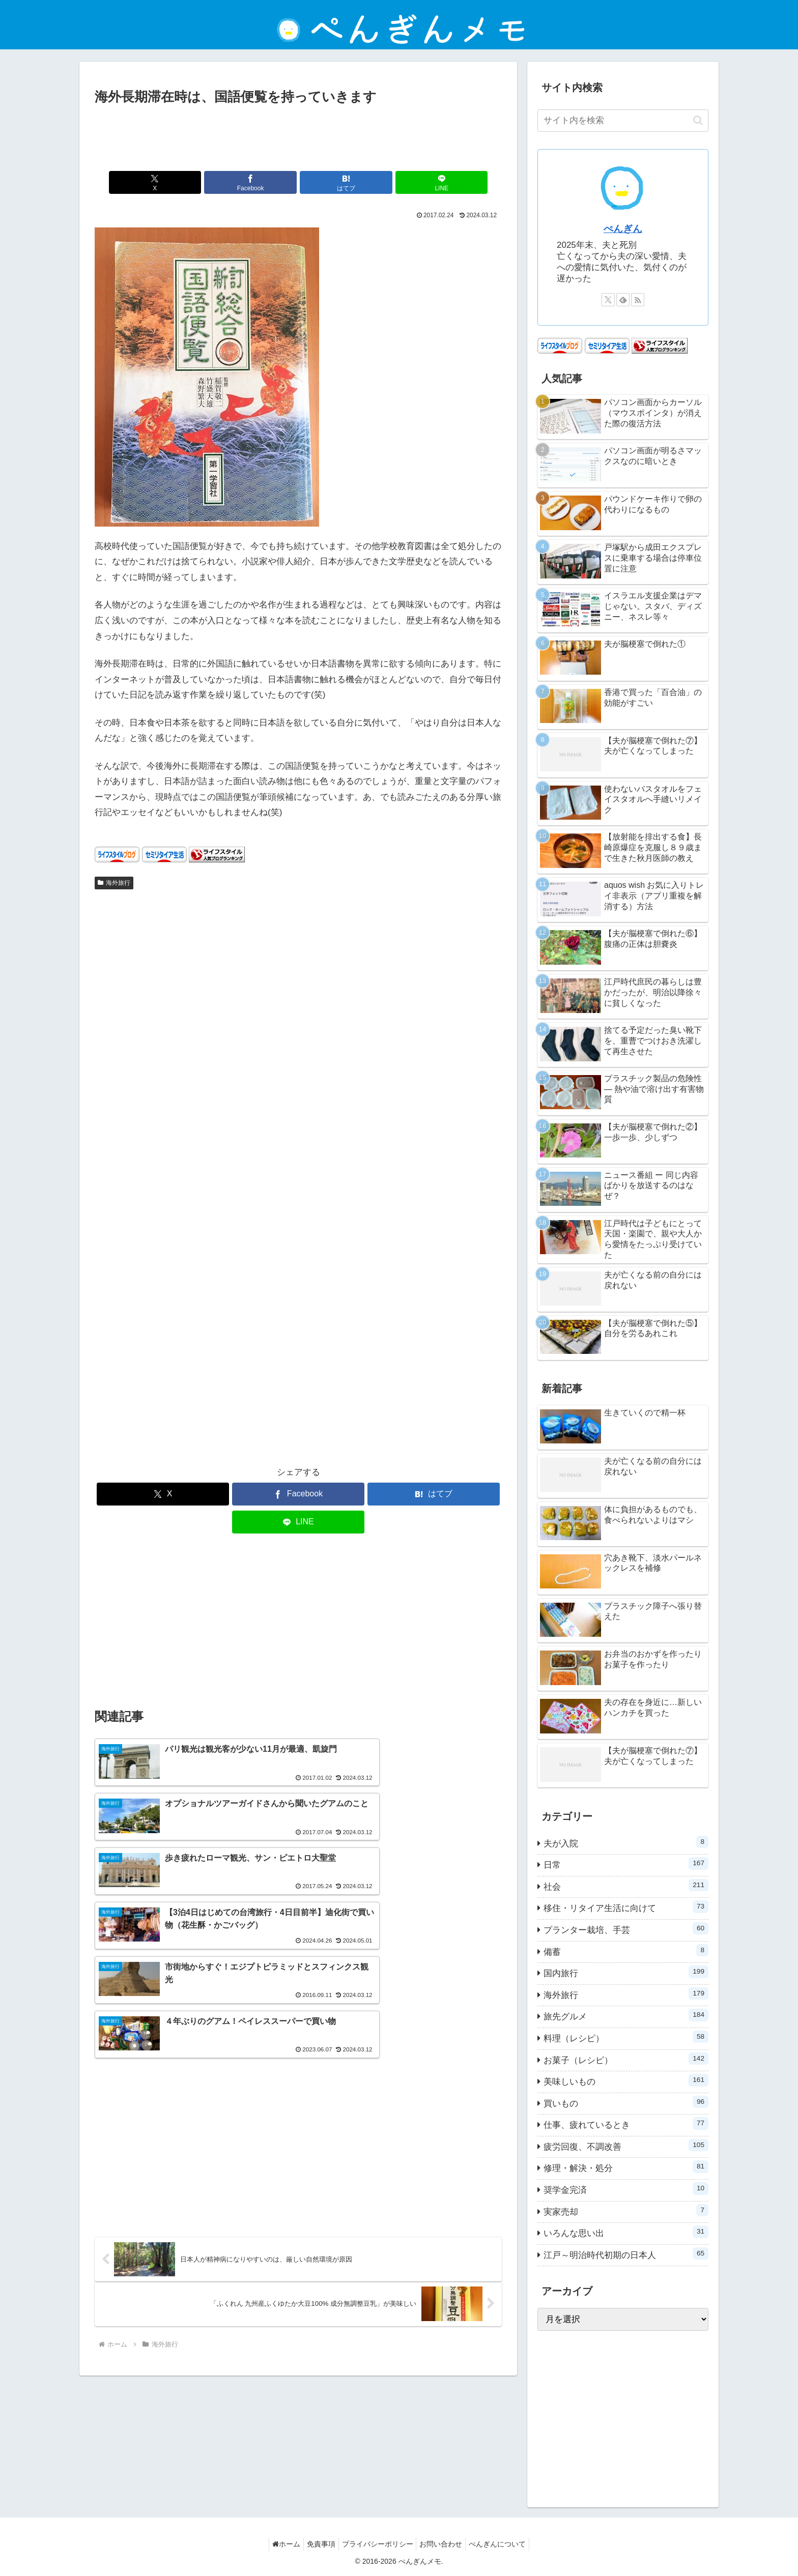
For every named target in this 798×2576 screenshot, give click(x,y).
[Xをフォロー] (608, 299)
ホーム (278, 2544)
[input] (622, 120)
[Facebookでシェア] (264, 182)
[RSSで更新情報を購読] (637, 299)
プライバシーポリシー (377, 2544)
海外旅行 (114, 882)
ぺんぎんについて (505, 2544)
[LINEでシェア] (401, 182)
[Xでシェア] (195, 182)
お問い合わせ (445, 2544)
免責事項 (317, 2544)
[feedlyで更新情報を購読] (623, 299)
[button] (698, 120)
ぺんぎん (623, 228)
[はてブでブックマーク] (332, 182)
